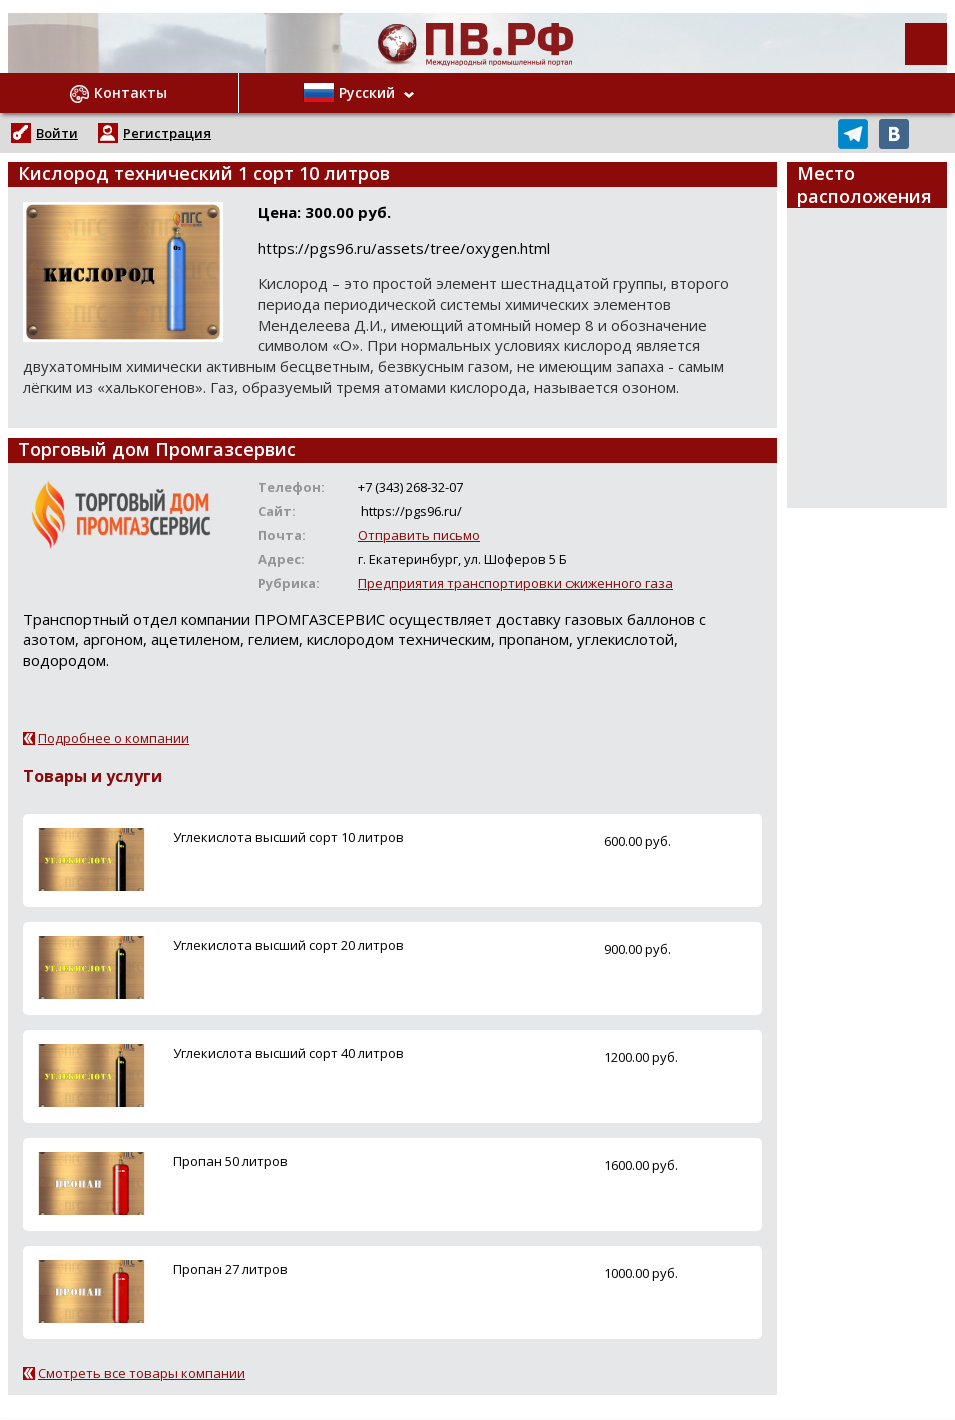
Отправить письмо (419, 535)
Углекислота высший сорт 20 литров (288, 945)
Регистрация (167, 133)
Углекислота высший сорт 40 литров (288, 1053)
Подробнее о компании (113, 738)
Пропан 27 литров (230, 1269)
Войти (57, 133)
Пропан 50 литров (230, 1161)
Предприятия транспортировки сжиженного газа (515, 583)
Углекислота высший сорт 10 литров (288, 837)
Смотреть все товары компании (141, 1373)
